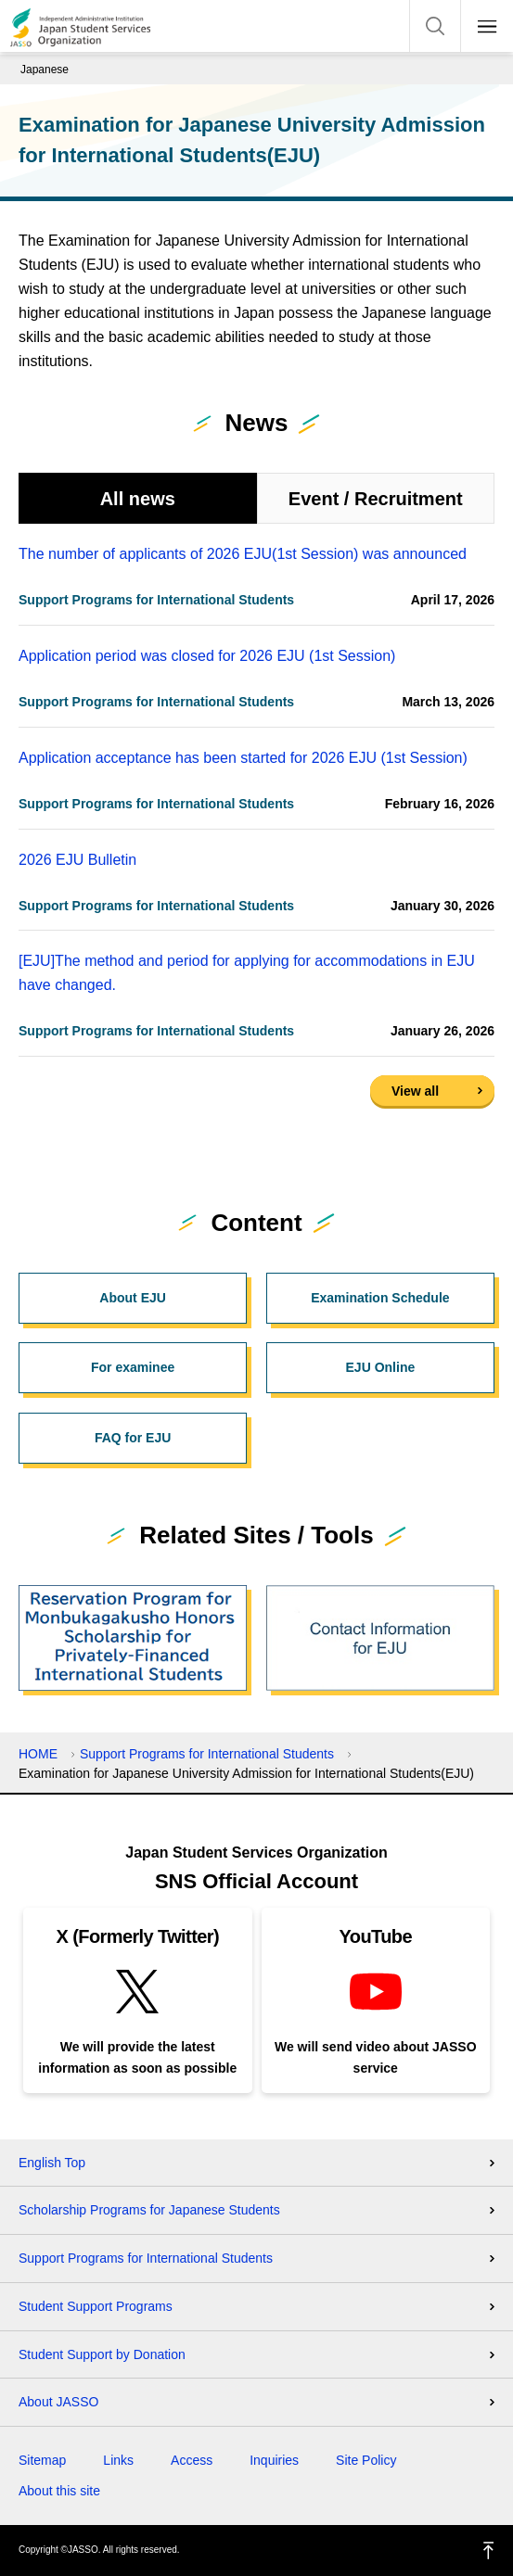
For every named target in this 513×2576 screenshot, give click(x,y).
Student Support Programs (96, 2306)
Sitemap (42, 2460)
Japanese (44, 69)
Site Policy (366, 2460)
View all (415, 1091)
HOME (38, 1753)
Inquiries (274, 2460)
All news (137, 499)
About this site (59, 2490)
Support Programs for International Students (207, 1753)
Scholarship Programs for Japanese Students (149, 2209)
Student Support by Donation (102, 2354)
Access (191, 2460)
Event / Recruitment (376, 499)
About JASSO (58, 2401)
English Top (52, 2162)
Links (118, 2460)
